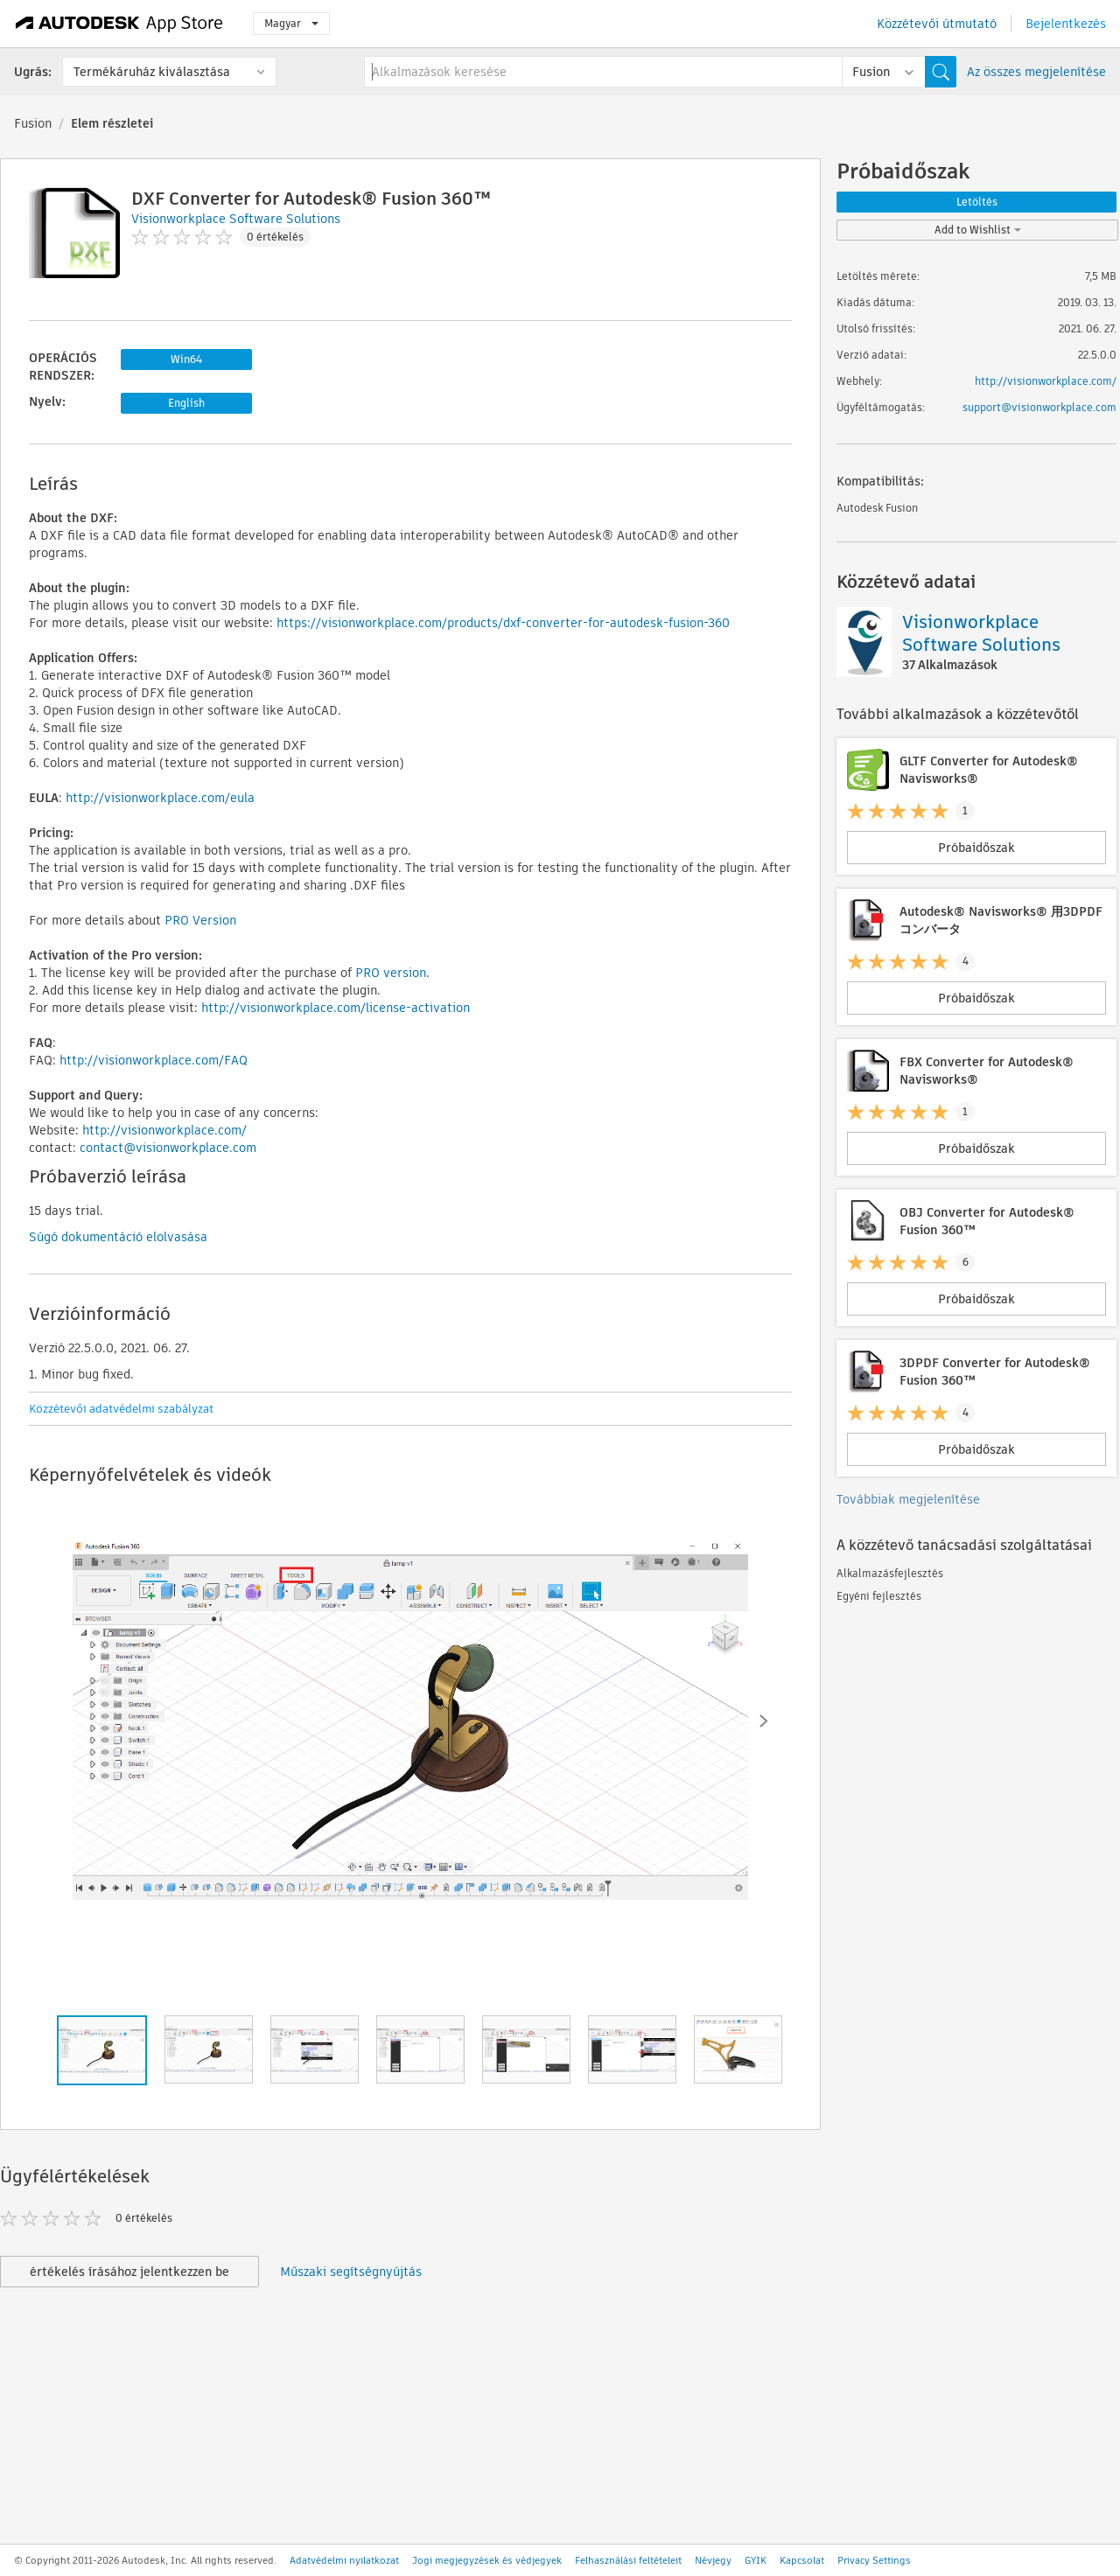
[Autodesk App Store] (119, 23)
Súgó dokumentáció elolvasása (118, 1237)
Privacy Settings (874, 2560)
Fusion (33, 123)
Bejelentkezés (1066, 23)
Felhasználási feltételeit (628, 2560)
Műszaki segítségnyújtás (351, 2271)
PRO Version (200, 920)
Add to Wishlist (977, 229)
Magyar (291, 23)
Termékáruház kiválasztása (152, 71)
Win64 (186, 359)
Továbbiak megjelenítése (908, 1499)
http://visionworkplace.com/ (164, 1130)
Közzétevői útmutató (937, 23)
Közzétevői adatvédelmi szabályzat (121, 1408)
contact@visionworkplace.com (168, 1147)
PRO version (390, 972)
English (186, 402)
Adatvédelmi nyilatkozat (344, 2560)
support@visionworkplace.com (1039, 407)
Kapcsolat (802, 2560)
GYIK (755, 2560)
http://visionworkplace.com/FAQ (154, 1060)
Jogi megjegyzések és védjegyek (487, 2560)
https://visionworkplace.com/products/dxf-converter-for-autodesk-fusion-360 (503, 623)
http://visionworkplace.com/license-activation (335, 1007)
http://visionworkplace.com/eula (160, 797)
